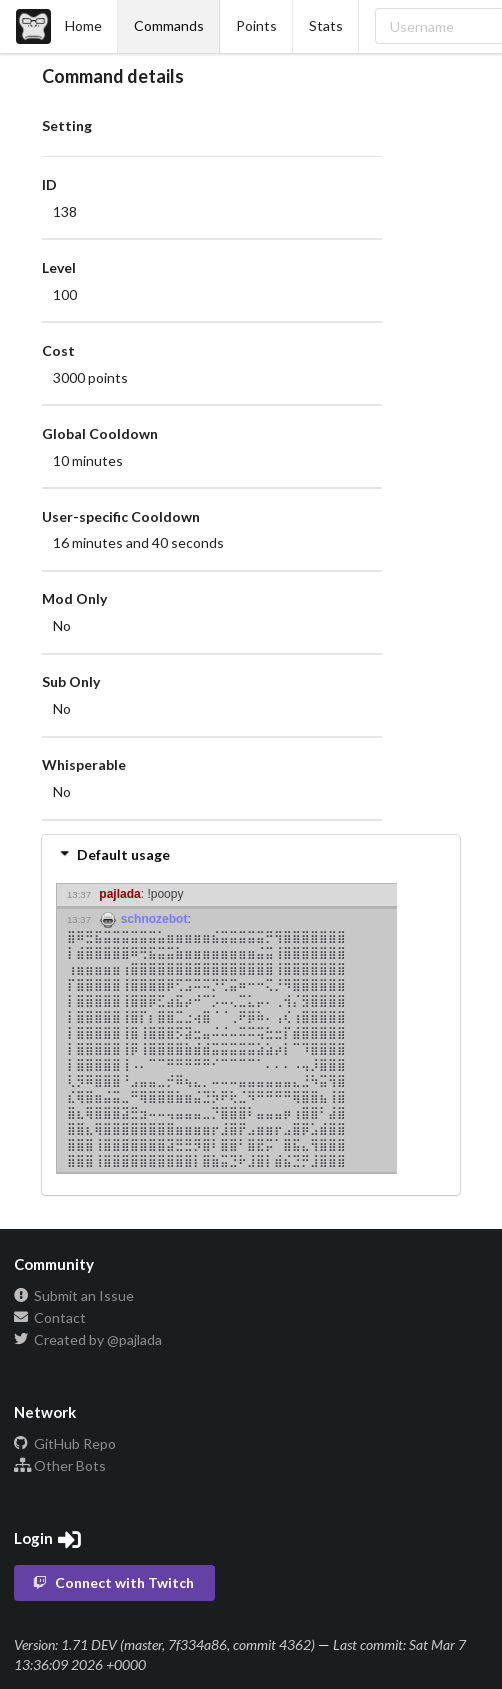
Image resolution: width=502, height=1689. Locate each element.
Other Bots (60, 1465)
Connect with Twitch (113, 1582)
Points (256, 25)
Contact (50, 1317)
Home (59, 26)
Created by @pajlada (88, 1339)
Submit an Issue (74, 1296)
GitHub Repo (65, 1444)
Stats (326, 25)
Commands (169, 25)
